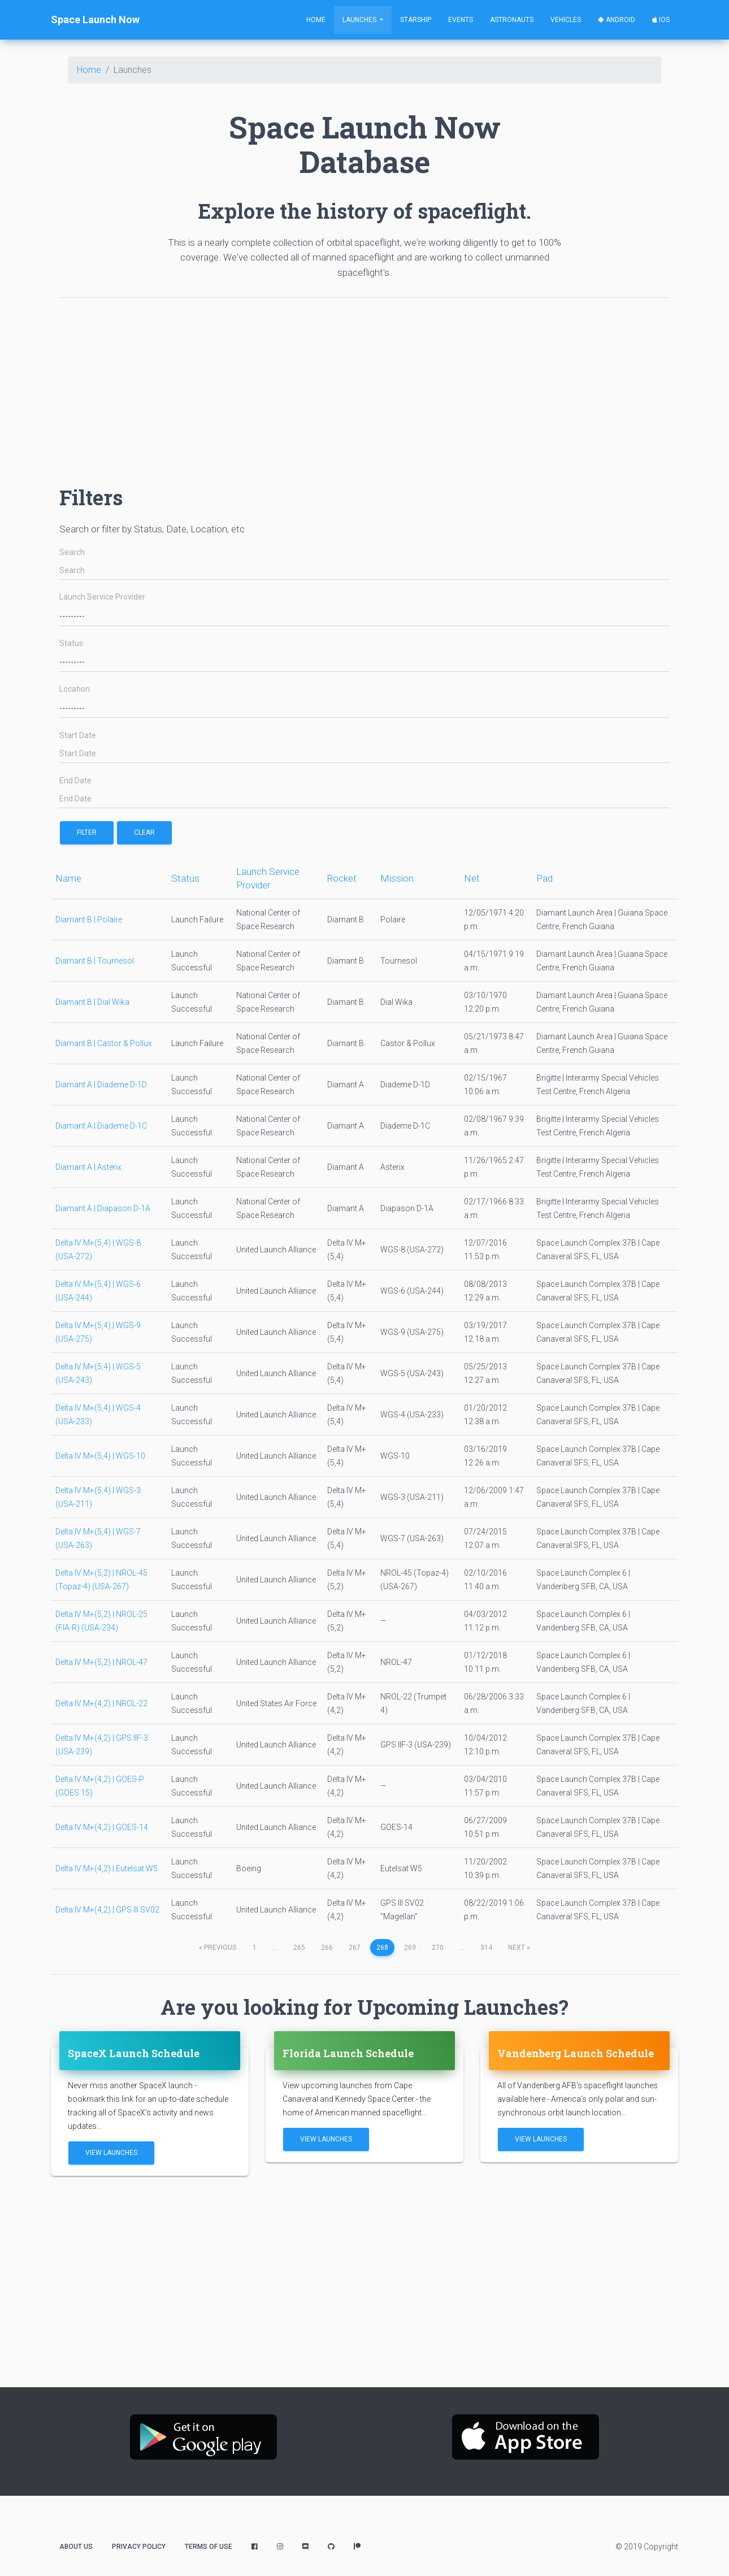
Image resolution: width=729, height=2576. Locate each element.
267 (355, 1947)
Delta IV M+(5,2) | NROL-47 (101, 1662)
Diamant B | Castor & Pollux (103, 1043)
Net (472, 878)
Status (71, 643)
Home (316, 20)
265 (299, 1947)
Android (616, 20)
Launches (360, 20)
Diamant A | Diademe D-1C (101, 1125)
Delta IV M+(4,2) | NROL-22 (101, 1703)
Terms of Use (208, 2547)
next (519, 1947)
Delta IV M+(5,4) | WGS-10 (100, 1455)
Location (74, 689)
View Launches (111, 2153)
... (274, 1947)
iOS (661, 20)
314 (486, 1947)
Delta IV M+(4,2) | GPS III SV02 (107, 1909)
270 (438, 1947)
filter (87, 832)
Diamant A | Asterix (88, 1167)
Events (460, 20)
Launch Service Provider (102, 597)
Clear (144, 832)
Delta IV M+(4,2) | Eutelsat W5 (106, 1868)
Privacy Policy (139, 2547)
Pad (544, 878)
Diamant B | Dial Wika (92, 1002)
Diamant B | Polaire (88, 919)
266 (327, 1947)
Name (68, 878)
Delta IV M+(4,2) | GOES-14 (101, 1827)
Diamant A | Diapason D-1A (102, 1208)
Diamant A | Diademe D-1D (101, 1084)
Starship (415, 20)
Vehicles (565, 20)
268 (382, 1947)
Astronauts (511, 20)
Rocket (342, 878)
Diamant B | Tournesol (94, 960)
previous (217, 1947)
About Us (76, 2547)
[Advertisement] (364, 386)
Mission (397, 878)
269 (410, 1947)
